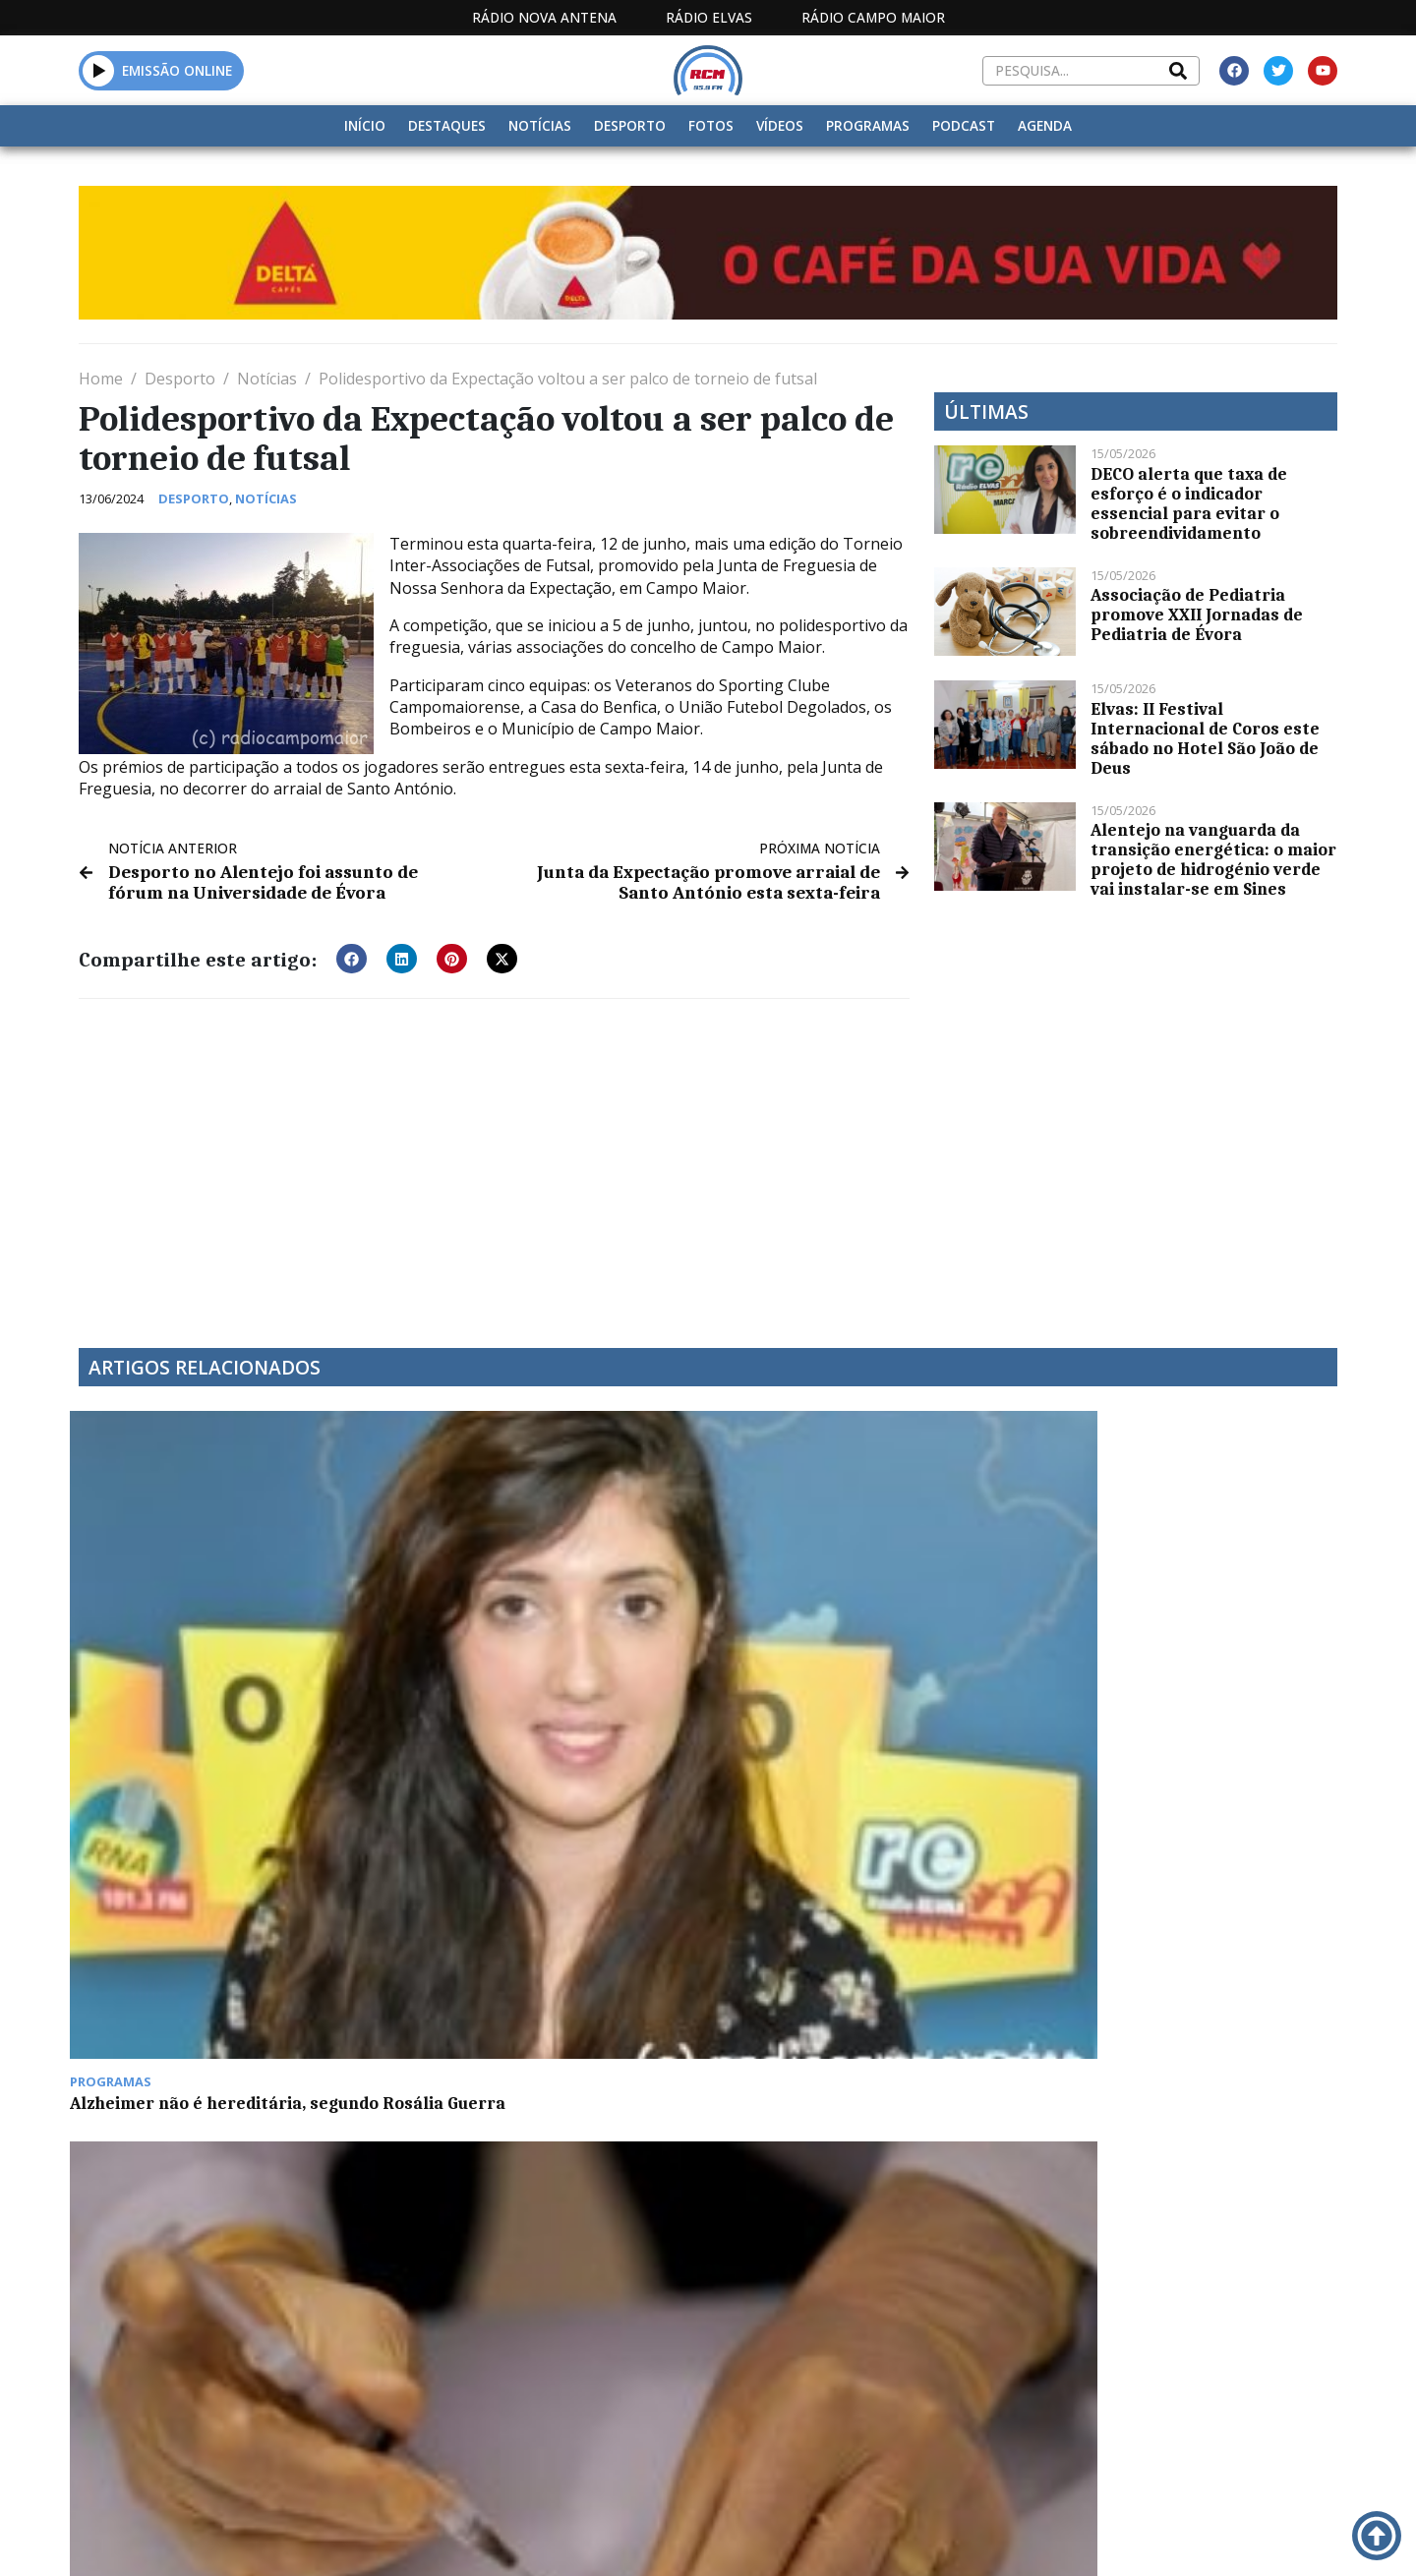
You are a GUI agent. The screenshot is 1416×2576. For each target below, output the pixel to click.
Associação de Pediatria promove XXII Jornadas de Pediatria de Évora (1197, 614)
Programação (836, 2369)
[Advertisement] (494, 1158)
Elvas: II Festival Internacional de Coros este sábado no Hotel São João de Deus (1205, 738)
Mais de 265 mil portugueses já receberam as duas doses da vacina (543, 1649)
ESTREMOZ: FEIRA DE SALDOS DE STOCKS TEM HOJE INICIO (209, 1935)
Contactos (970, 2369)
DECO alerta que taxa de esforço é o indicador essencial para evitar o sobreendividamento (1189, 503)
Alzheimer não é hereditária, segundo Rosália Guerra (197, 1649)
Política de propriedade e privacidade (1194, 2369)
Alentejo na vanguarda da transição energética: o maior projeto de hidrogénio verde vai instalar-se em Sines (1213, 859)
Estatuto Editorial (671, 2369)
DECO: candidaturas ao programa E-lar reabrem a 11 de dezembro (1187, 1649)
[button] (98, 70)
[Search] (1178, 71)
